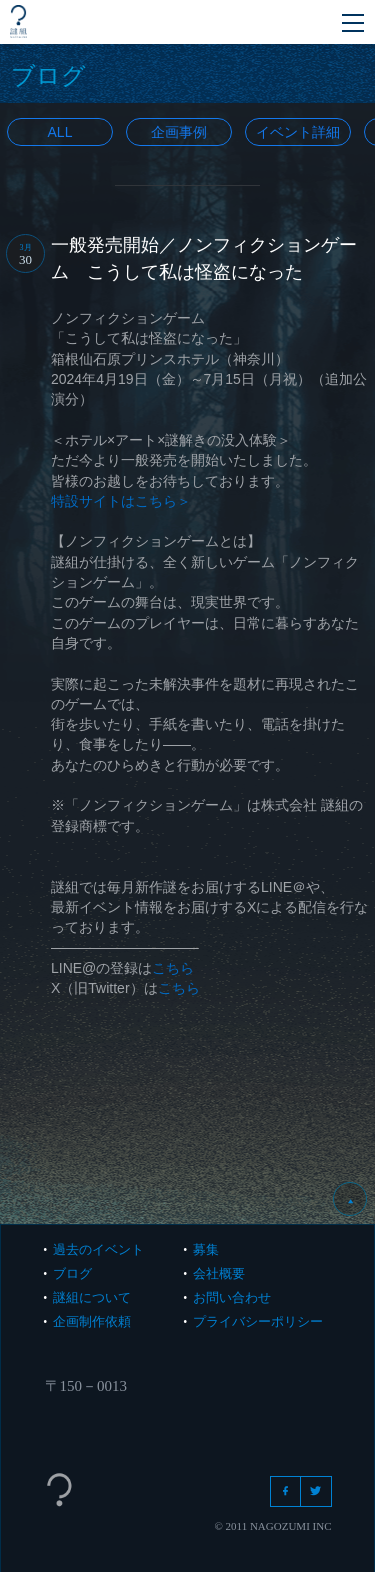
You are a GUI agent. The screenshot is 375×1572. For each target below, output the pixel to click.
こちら (173, 968)
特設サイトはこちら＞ (121, 501)
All (60, 132)
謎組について (92, 1297)
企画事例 (179, 132)
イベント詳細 (298, 132)
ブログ (72, 1273)
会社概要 (219, 1273)
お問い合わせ (232, 1297)
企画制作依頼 (92, 1321)
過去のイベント (98, 1249)
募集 (206, 1249)
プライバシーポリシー (258, 1321)
